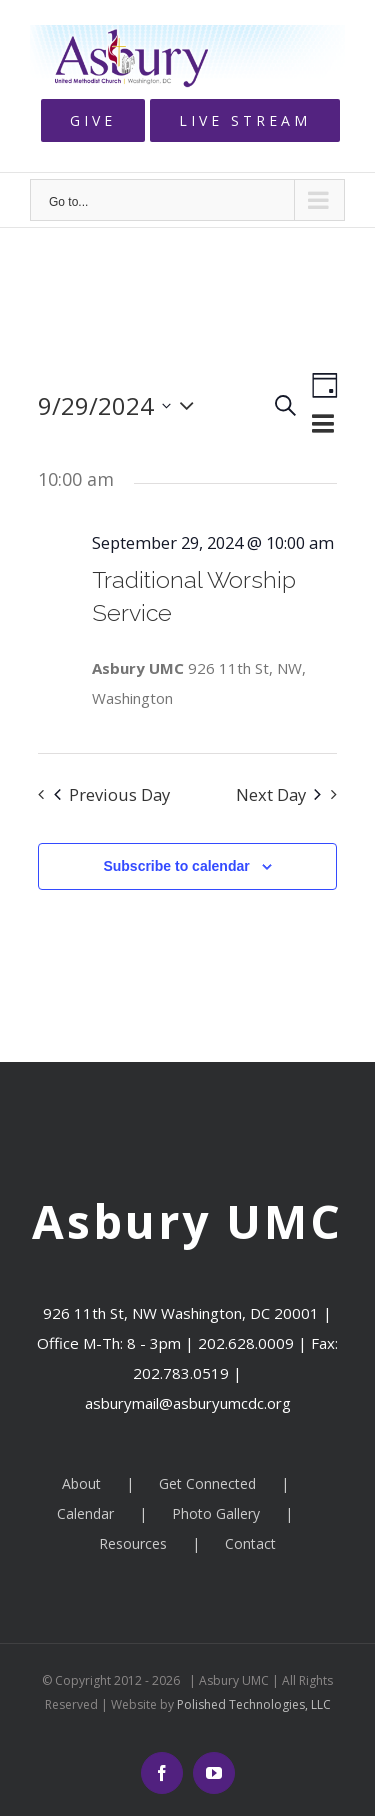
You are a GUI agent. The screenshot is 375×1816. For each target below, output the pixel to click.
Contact (250, 1543)
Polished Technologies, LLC (252, 1704)
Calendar (85, 1513)
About (81, 1483)
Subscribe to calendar (176, 866)
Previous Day (112, 794)
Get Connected (207, 1483)
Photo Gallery (216, 1513)
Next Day (278, 794)
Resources (133, 1543)
